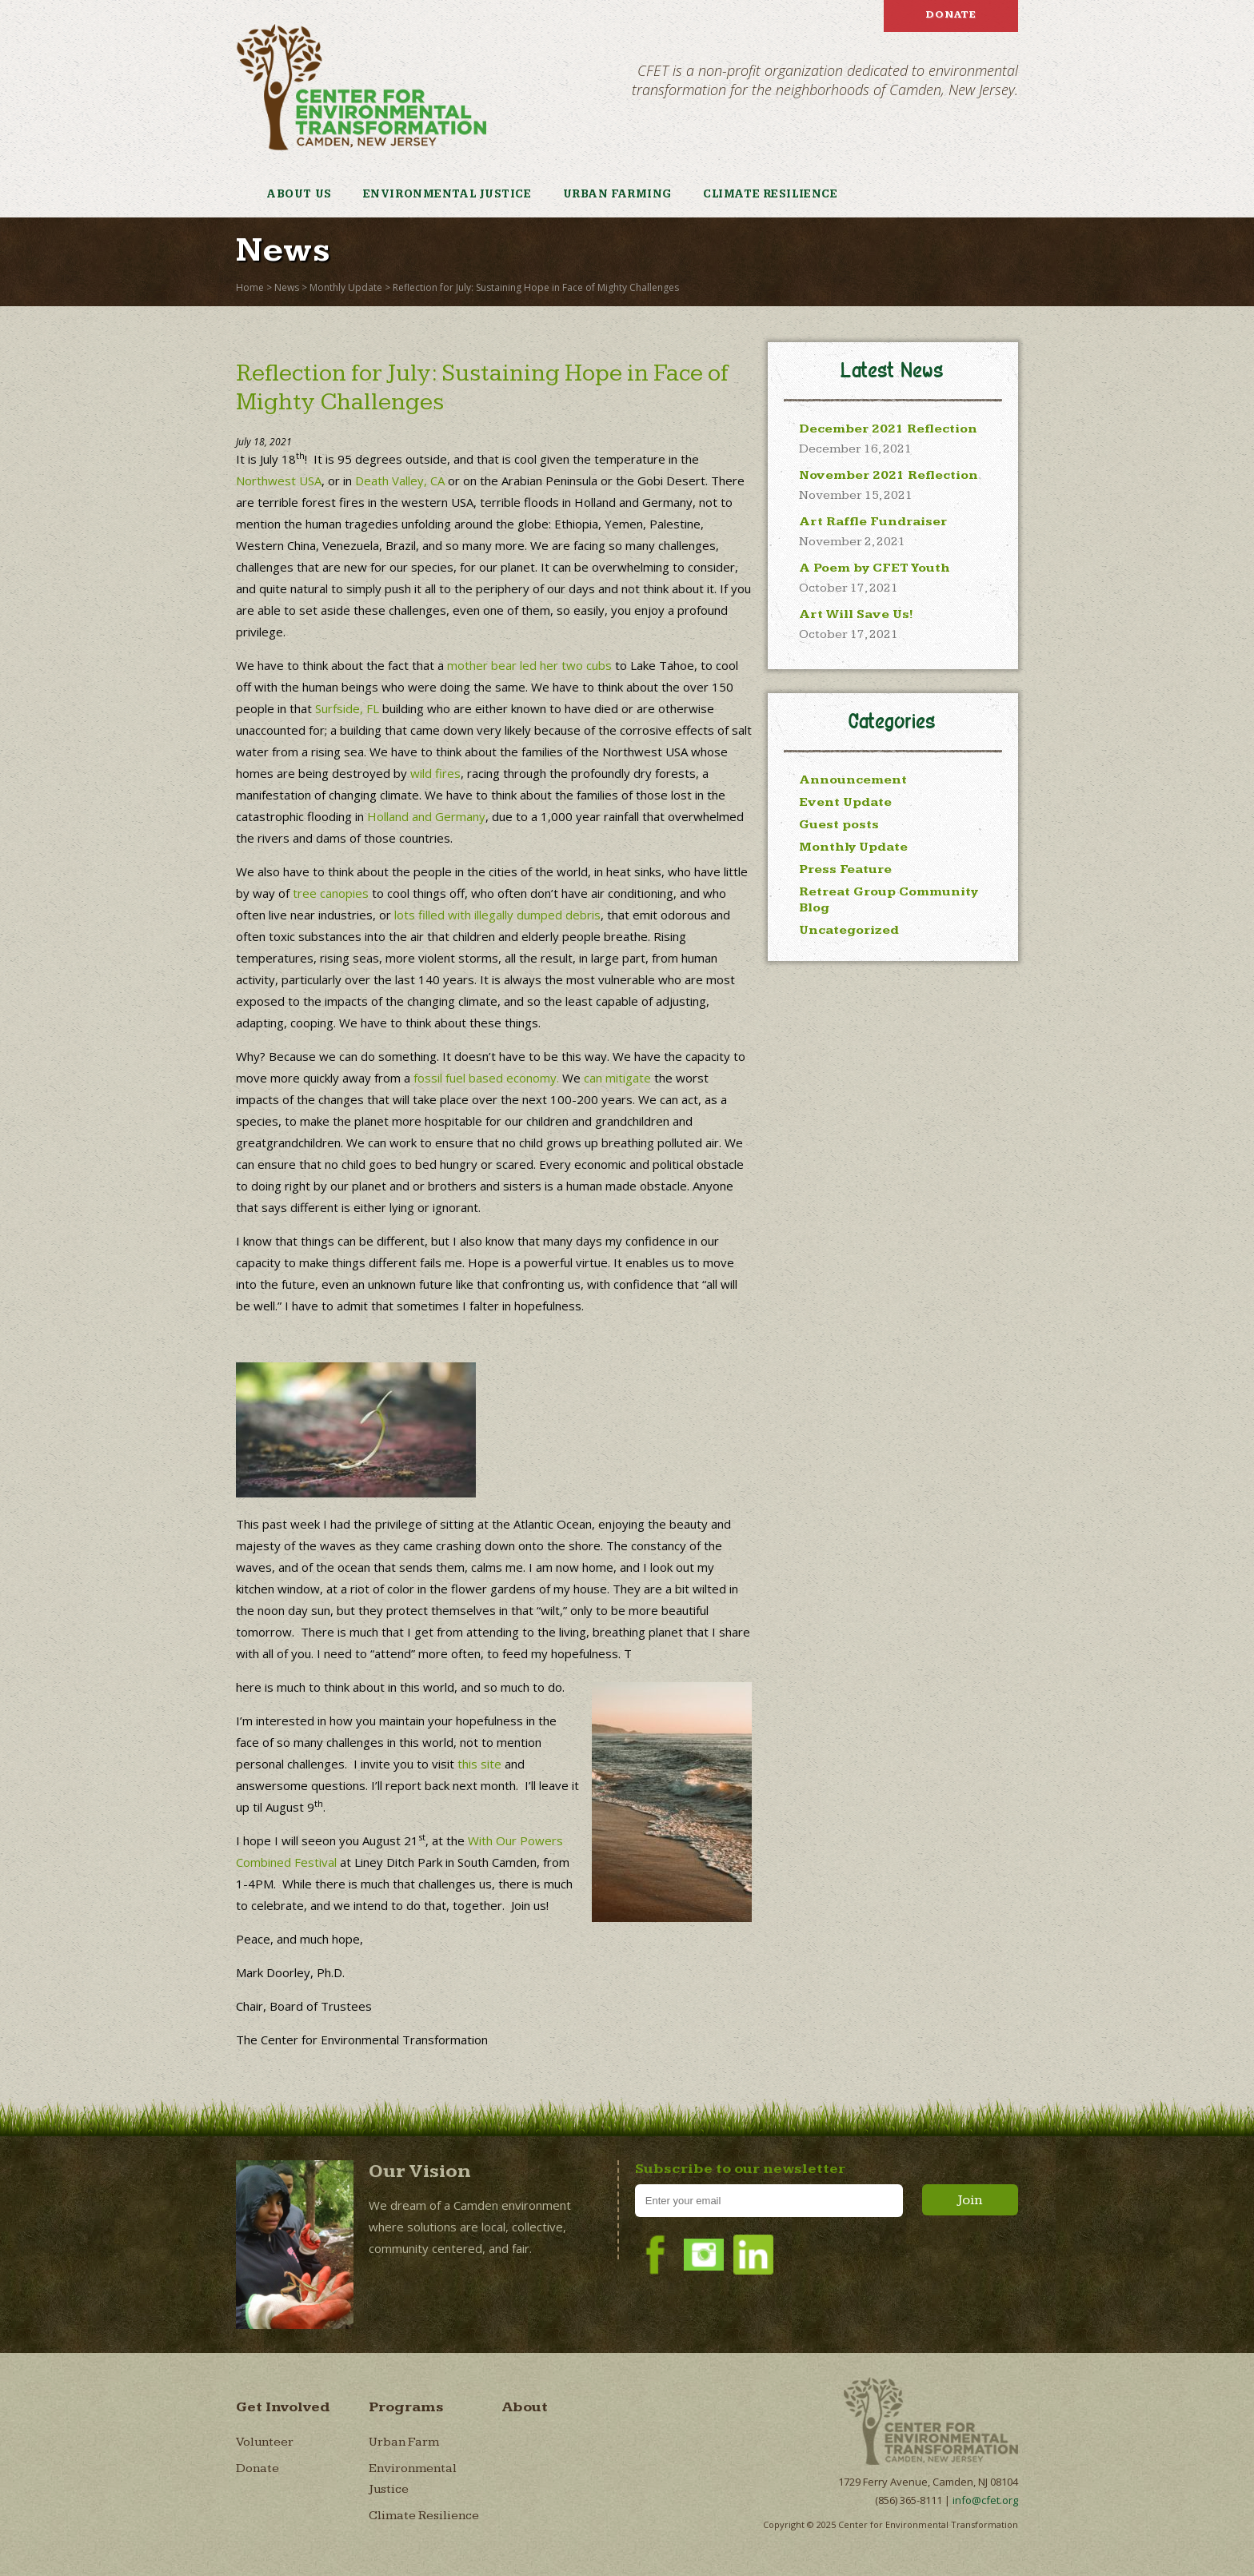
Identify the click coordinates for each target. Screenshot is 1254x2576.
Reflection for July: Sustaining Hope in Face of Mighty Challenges (536, 287)
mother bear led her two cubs (529, 665)
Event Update (845, 802)
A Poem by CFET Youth (874, 568)
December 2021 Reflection (888, 429)
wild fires (435, 773)
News (286, 287)
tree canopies (331, 893)
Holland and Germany (426, 816)
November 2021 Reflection (888, 475)
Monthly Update (346, 287)
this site (479, 1764)
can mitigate (617, 1078)
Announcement (853, 780)
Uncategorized (849, 930)
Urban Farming (617, 194)
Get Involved (283, 2407)
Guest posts (839, 824)
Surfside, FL (347, 708)
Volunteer (265, 2442)
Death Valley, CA (400, 480)
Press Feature (845, 869)
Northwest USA (278, 480)
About (524, 2407)
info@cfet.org (985, 2500)
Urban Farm (404, 2442)
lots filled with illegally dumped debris (497, 915)
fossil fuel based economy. (486, 1078)
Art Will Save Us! (856, 614)
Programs (406, 2407)
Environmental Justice (447, 194)
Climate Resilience (770, 194)
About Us (299, 194)
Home (250, 287)
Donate (950, 14)
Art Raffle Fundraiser (873, 521)
